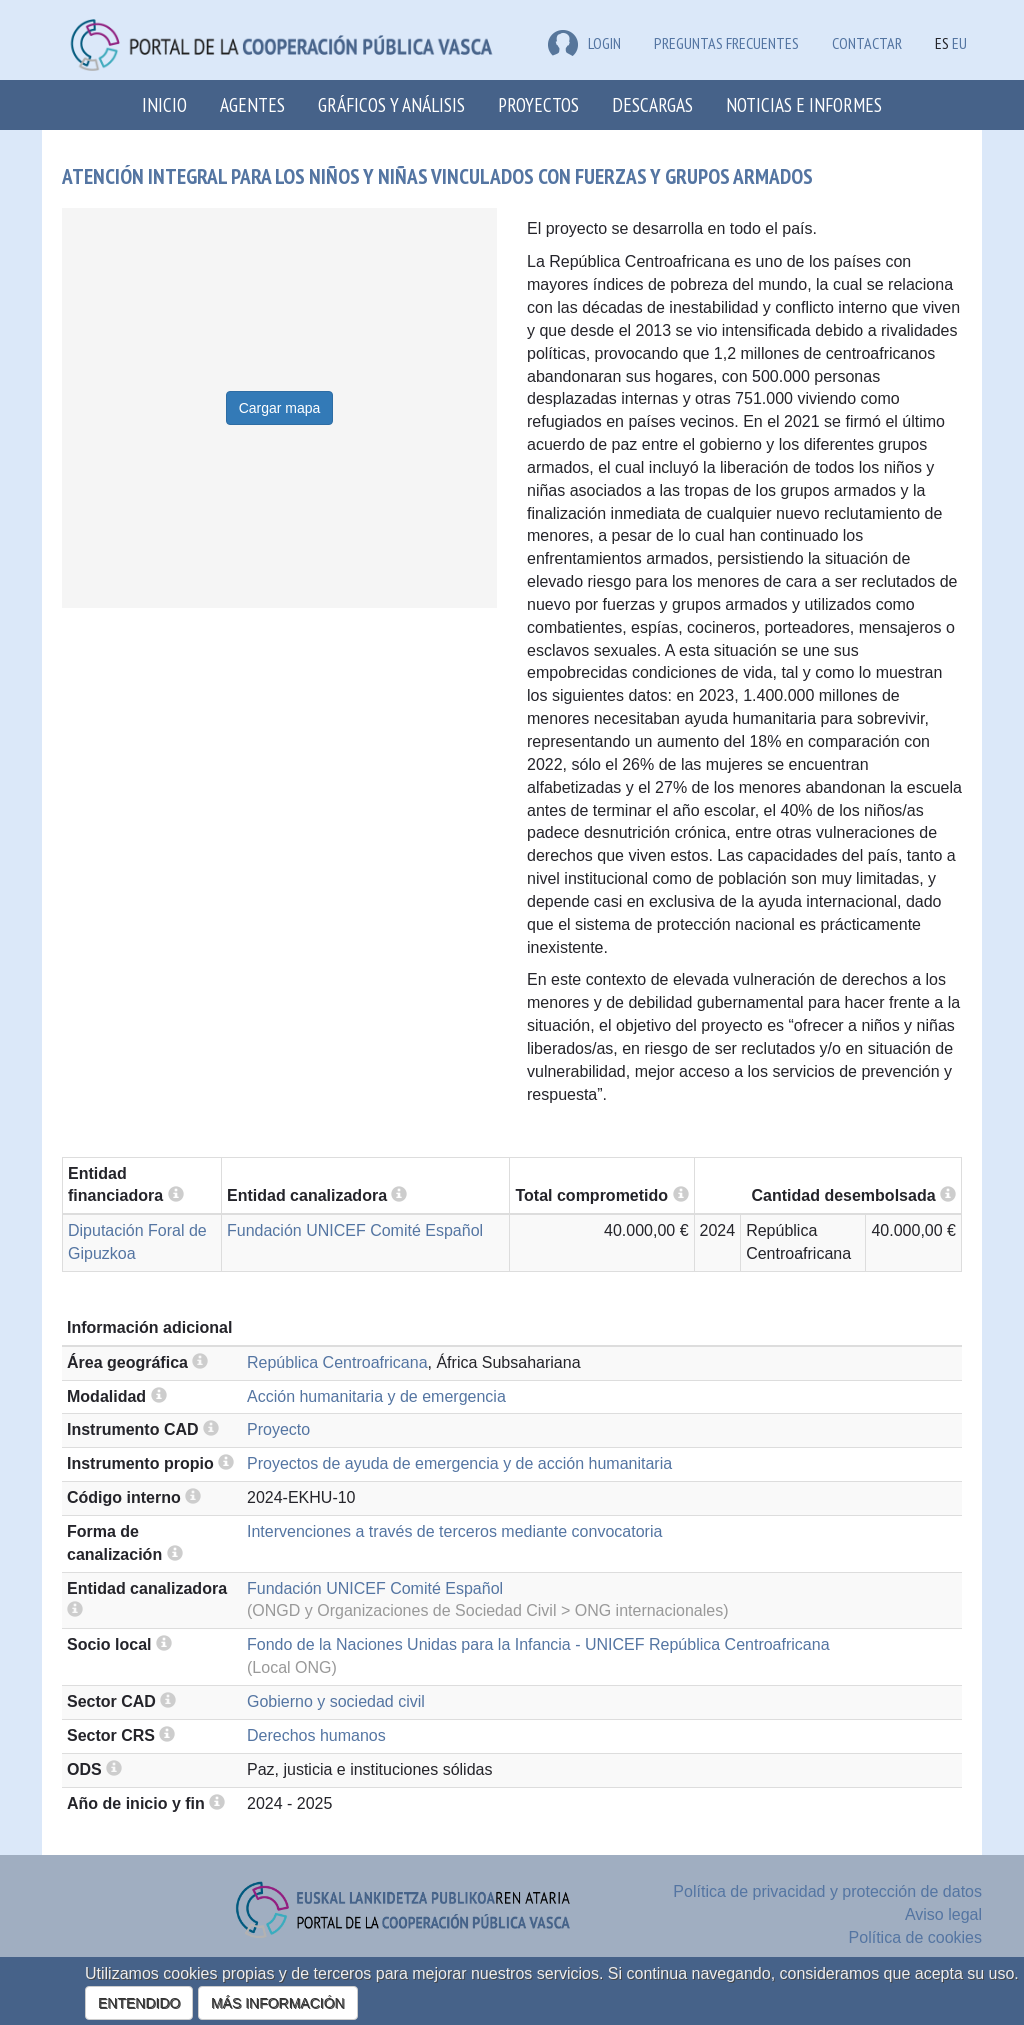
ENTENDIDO (139, 2003)
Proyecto (278, 1429)
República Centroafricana (337, 1362)
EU (959, 43)
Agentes (252, 104)
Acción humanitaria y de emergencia (376, 1396)
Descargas (652, 104)
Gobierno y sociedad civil (336, 1701)
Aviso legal (943, 1914)
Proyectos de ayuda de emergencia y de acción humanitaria (459, 1463)
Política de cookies (915, 1937)
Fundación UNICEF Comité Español (355, 1230)
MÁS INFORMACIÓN (278, 2003)
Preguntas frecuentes (726, 43)
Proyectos (538, 104)
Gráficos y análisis (391, 104)
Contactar (867, 43)
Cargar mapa (280, 408)
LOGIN (584, 43)
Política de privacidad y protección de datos (827, 1891)
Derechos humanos (316, 1735)
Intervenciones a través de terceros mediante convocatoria (454, 1531)
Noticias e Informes (804, 104)
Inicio (164, 104)
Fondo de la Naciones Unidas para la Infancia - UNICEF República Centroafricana (538, 1644)
